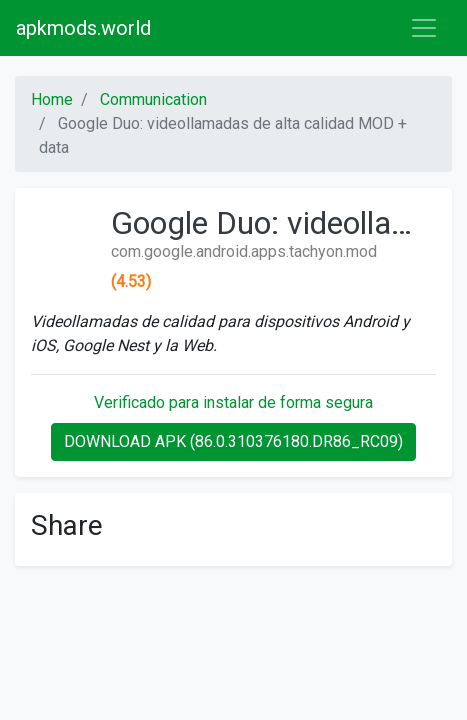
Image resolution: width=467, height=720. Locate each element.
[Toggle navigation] (424, 28)
